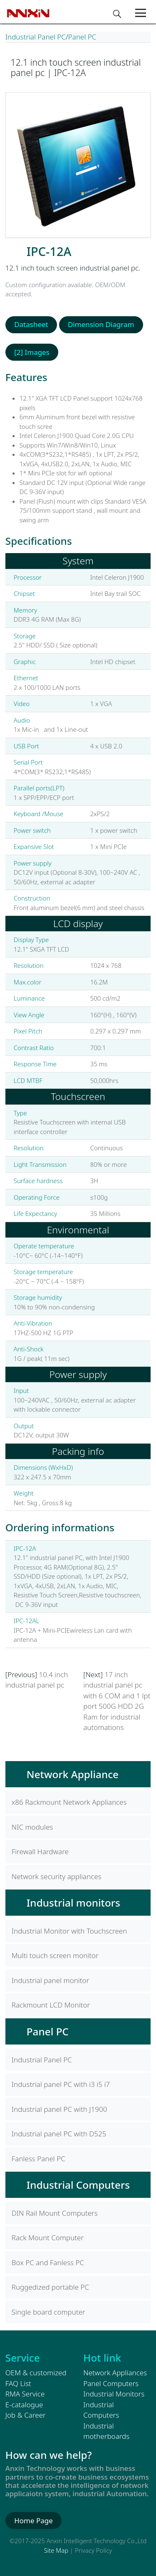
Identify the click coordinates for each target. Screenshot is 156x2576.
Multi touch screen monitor (55, 1955)
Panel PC (82, 37)
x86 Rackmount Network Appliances (69, 1802)
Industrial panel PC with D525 (59, 2133)
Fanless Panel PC (38, 2158)
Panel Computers (111, 2383)
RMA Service (25, 2394)
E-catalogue (24, 2404)
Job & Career (25, 2415)
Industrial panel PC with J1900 (59, 2109)
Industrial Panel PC (35, 37)
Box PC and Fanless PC (48, 2262)
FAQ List (18, 2383)
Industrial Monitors (113, 2394)
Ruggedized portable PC (50, 2287)
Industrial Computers (78, 2185)
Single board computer (48, 2312)
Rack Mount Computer (48, 2237)
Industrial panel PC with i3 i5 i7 (61, 2084)
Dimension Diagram (101, 324)
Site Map (56, 2550)
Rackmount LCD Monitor (51, 2005)
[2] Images (32, 352)
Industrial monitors (73, 1902)
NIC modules (32, 1827)
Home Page (33, 2520)
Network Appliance (73, 1774)
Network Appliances (115, 2372)
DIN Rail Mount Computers (55, 2213)
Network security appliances (57, 1876)
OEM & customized (36, 2372)
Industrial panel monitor (50, 1980)
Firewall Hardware (40, 1851)
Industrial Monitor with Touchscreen (69, 1931)
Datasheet (31, 324)
